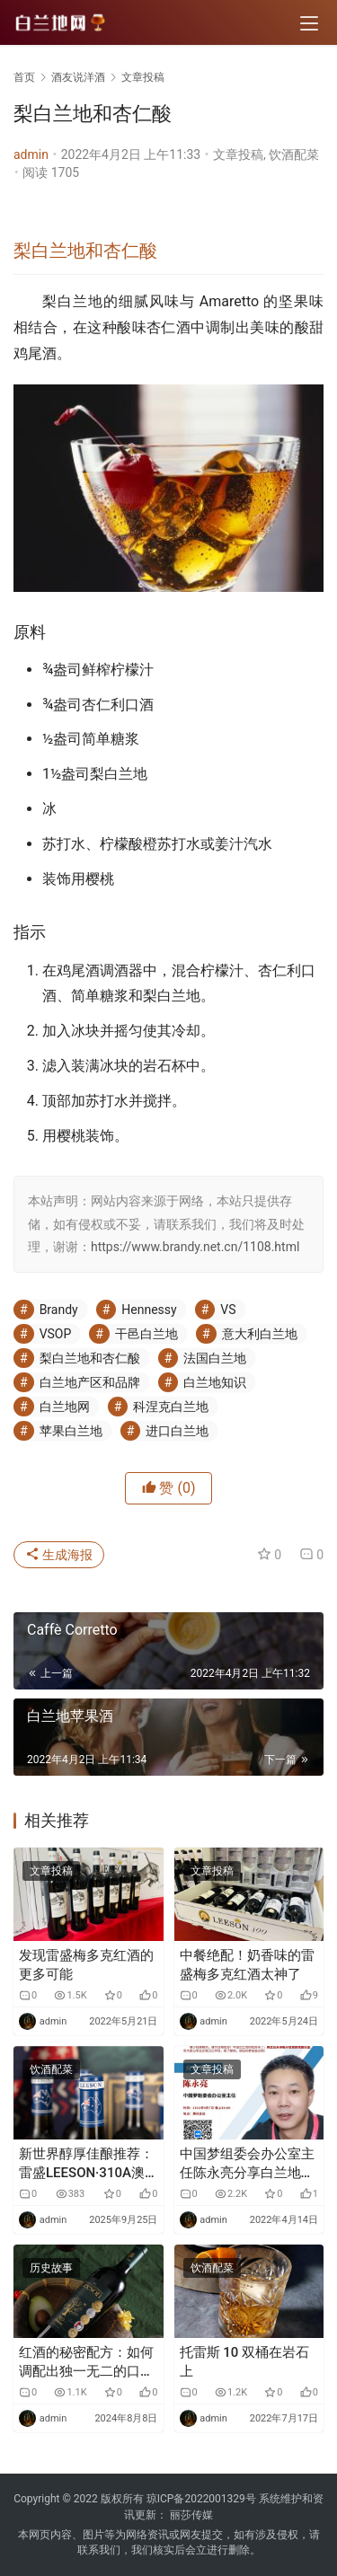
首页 (24, 77)
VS (227, 1309)
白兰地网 (65, 1406)
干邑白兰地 (146, 1334)
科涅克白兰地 (170, 1406)
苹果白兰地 (71, 1431)
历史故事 (51, 2268)
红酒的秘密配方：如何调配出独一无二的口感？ (86, 2362)
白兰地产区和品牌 (90, 1382)
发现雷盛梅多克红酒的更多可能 (86, 1964)
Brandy (59, 1309)
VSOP (56, 1334)
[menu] (309, 23)
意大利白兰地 (259, 1334)
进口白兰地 (177, 1431)
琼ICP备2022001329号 (201, 2498)
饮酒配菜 (294, 154)
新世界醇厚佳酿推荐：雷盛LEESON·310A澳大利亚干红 (86, 2164)
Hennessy (148, 1309)
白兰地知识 (214, 1382)
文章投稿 (238, 154)
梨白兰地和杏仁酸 (85, 250)
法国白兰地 (214, 1358)
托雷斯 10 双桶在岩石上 (245, 2361)
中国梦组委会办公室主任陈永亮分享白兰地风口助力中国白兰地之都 (247, 2164)
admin (31, 154)
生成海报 (59, 1554)
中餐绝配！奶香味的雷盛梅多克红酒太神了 (247, 1964)
